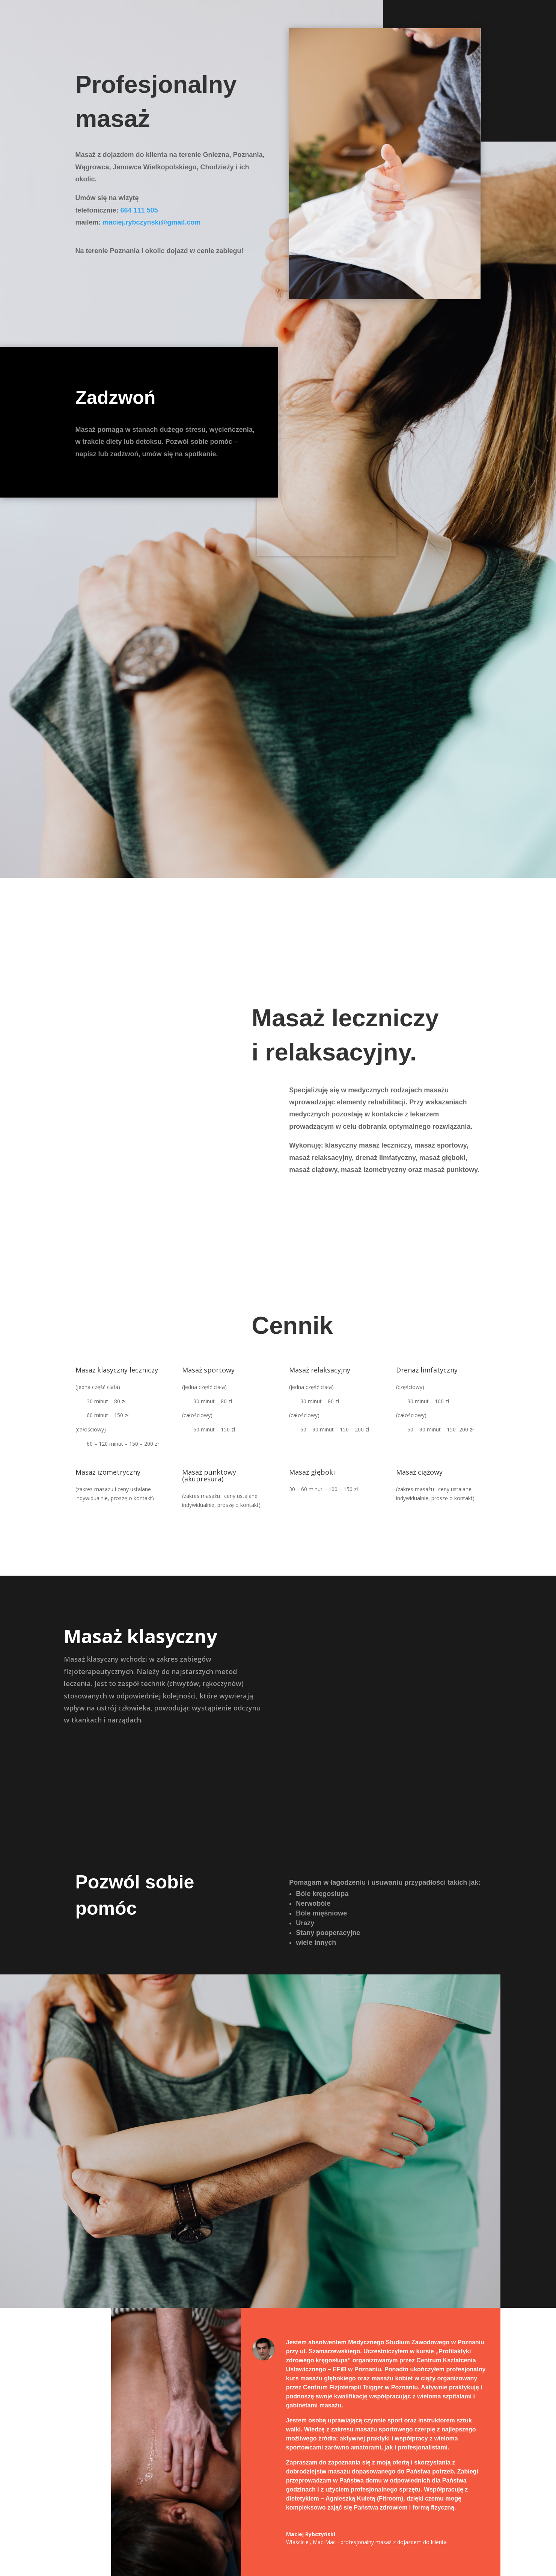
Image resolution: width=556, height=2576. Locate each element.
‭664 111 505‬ (139, 210)
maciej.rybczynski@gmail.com (152, 222)
